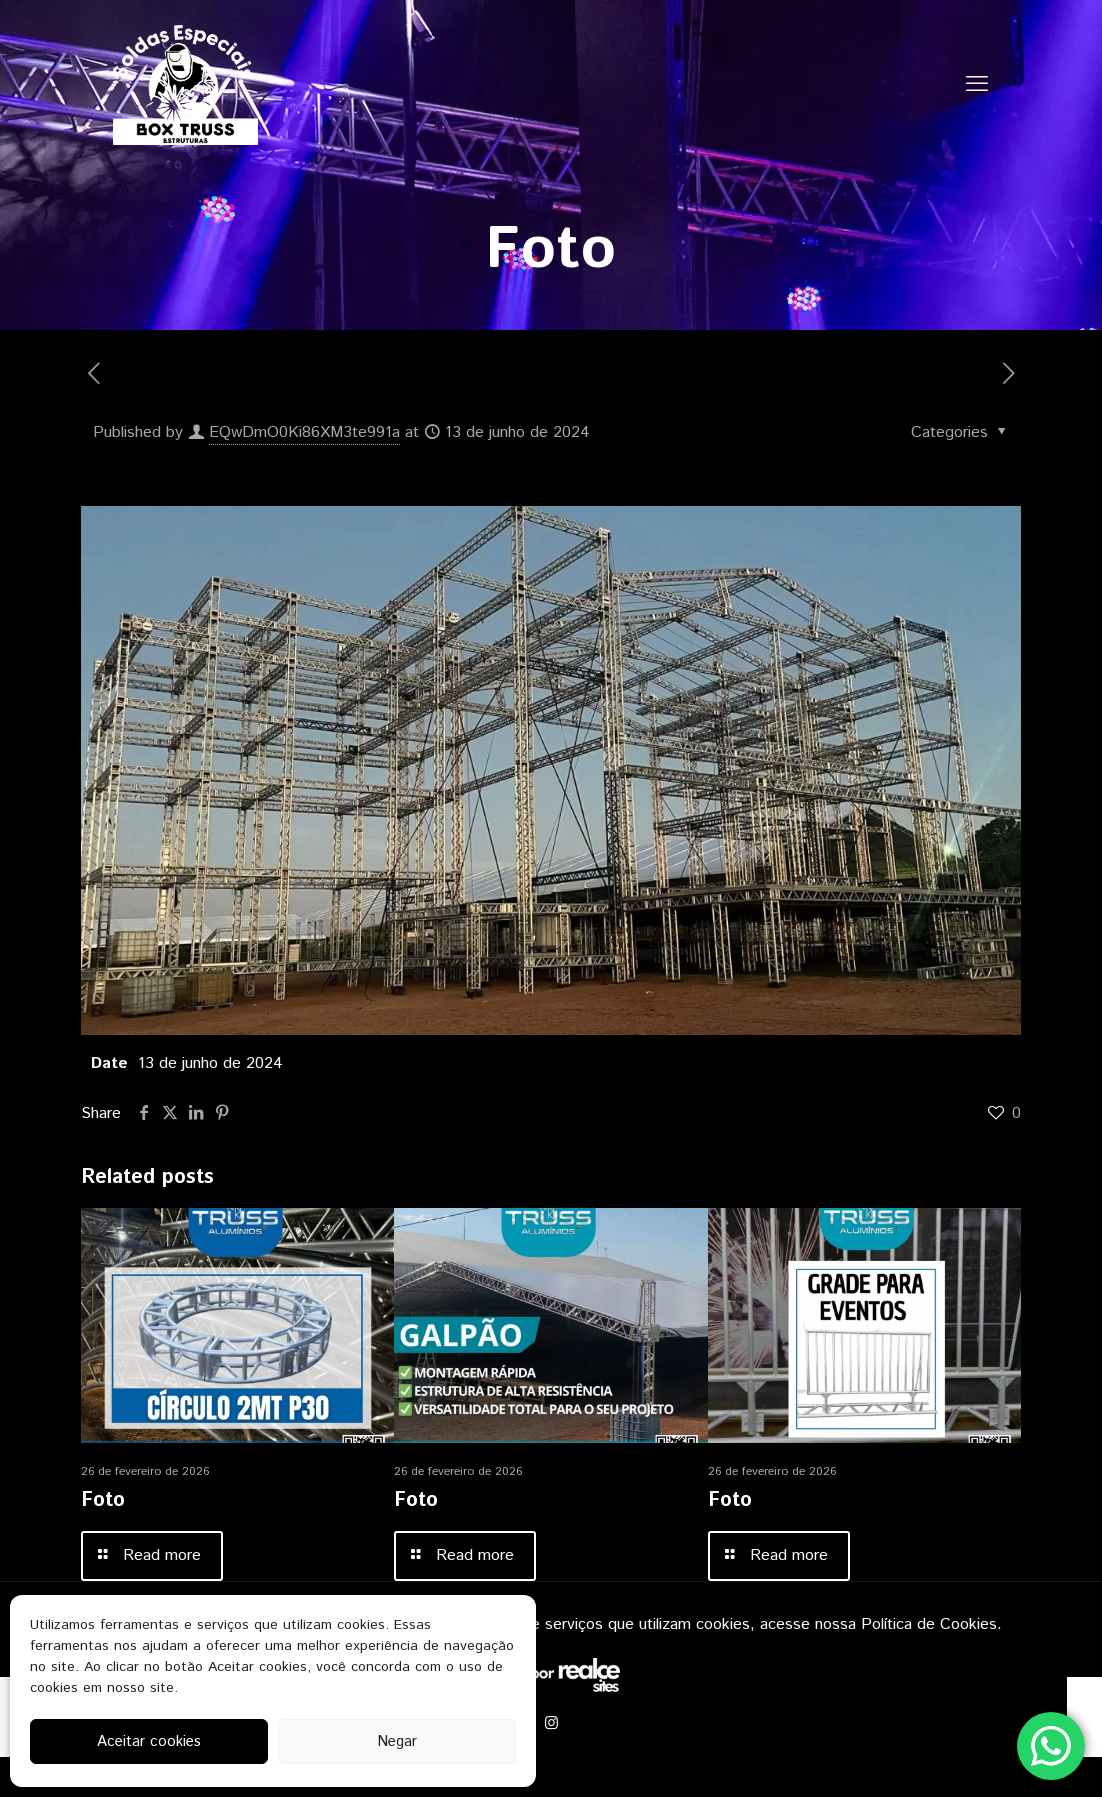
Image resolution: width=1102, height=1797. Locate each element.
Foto (103, 1500)
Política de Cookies (929, 1624)
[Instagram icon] (551, 1723)
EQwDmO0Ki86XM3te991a (304, 432)
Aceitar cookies (149, 1741)
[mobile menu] (977, 85)
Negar (397, 1741)
